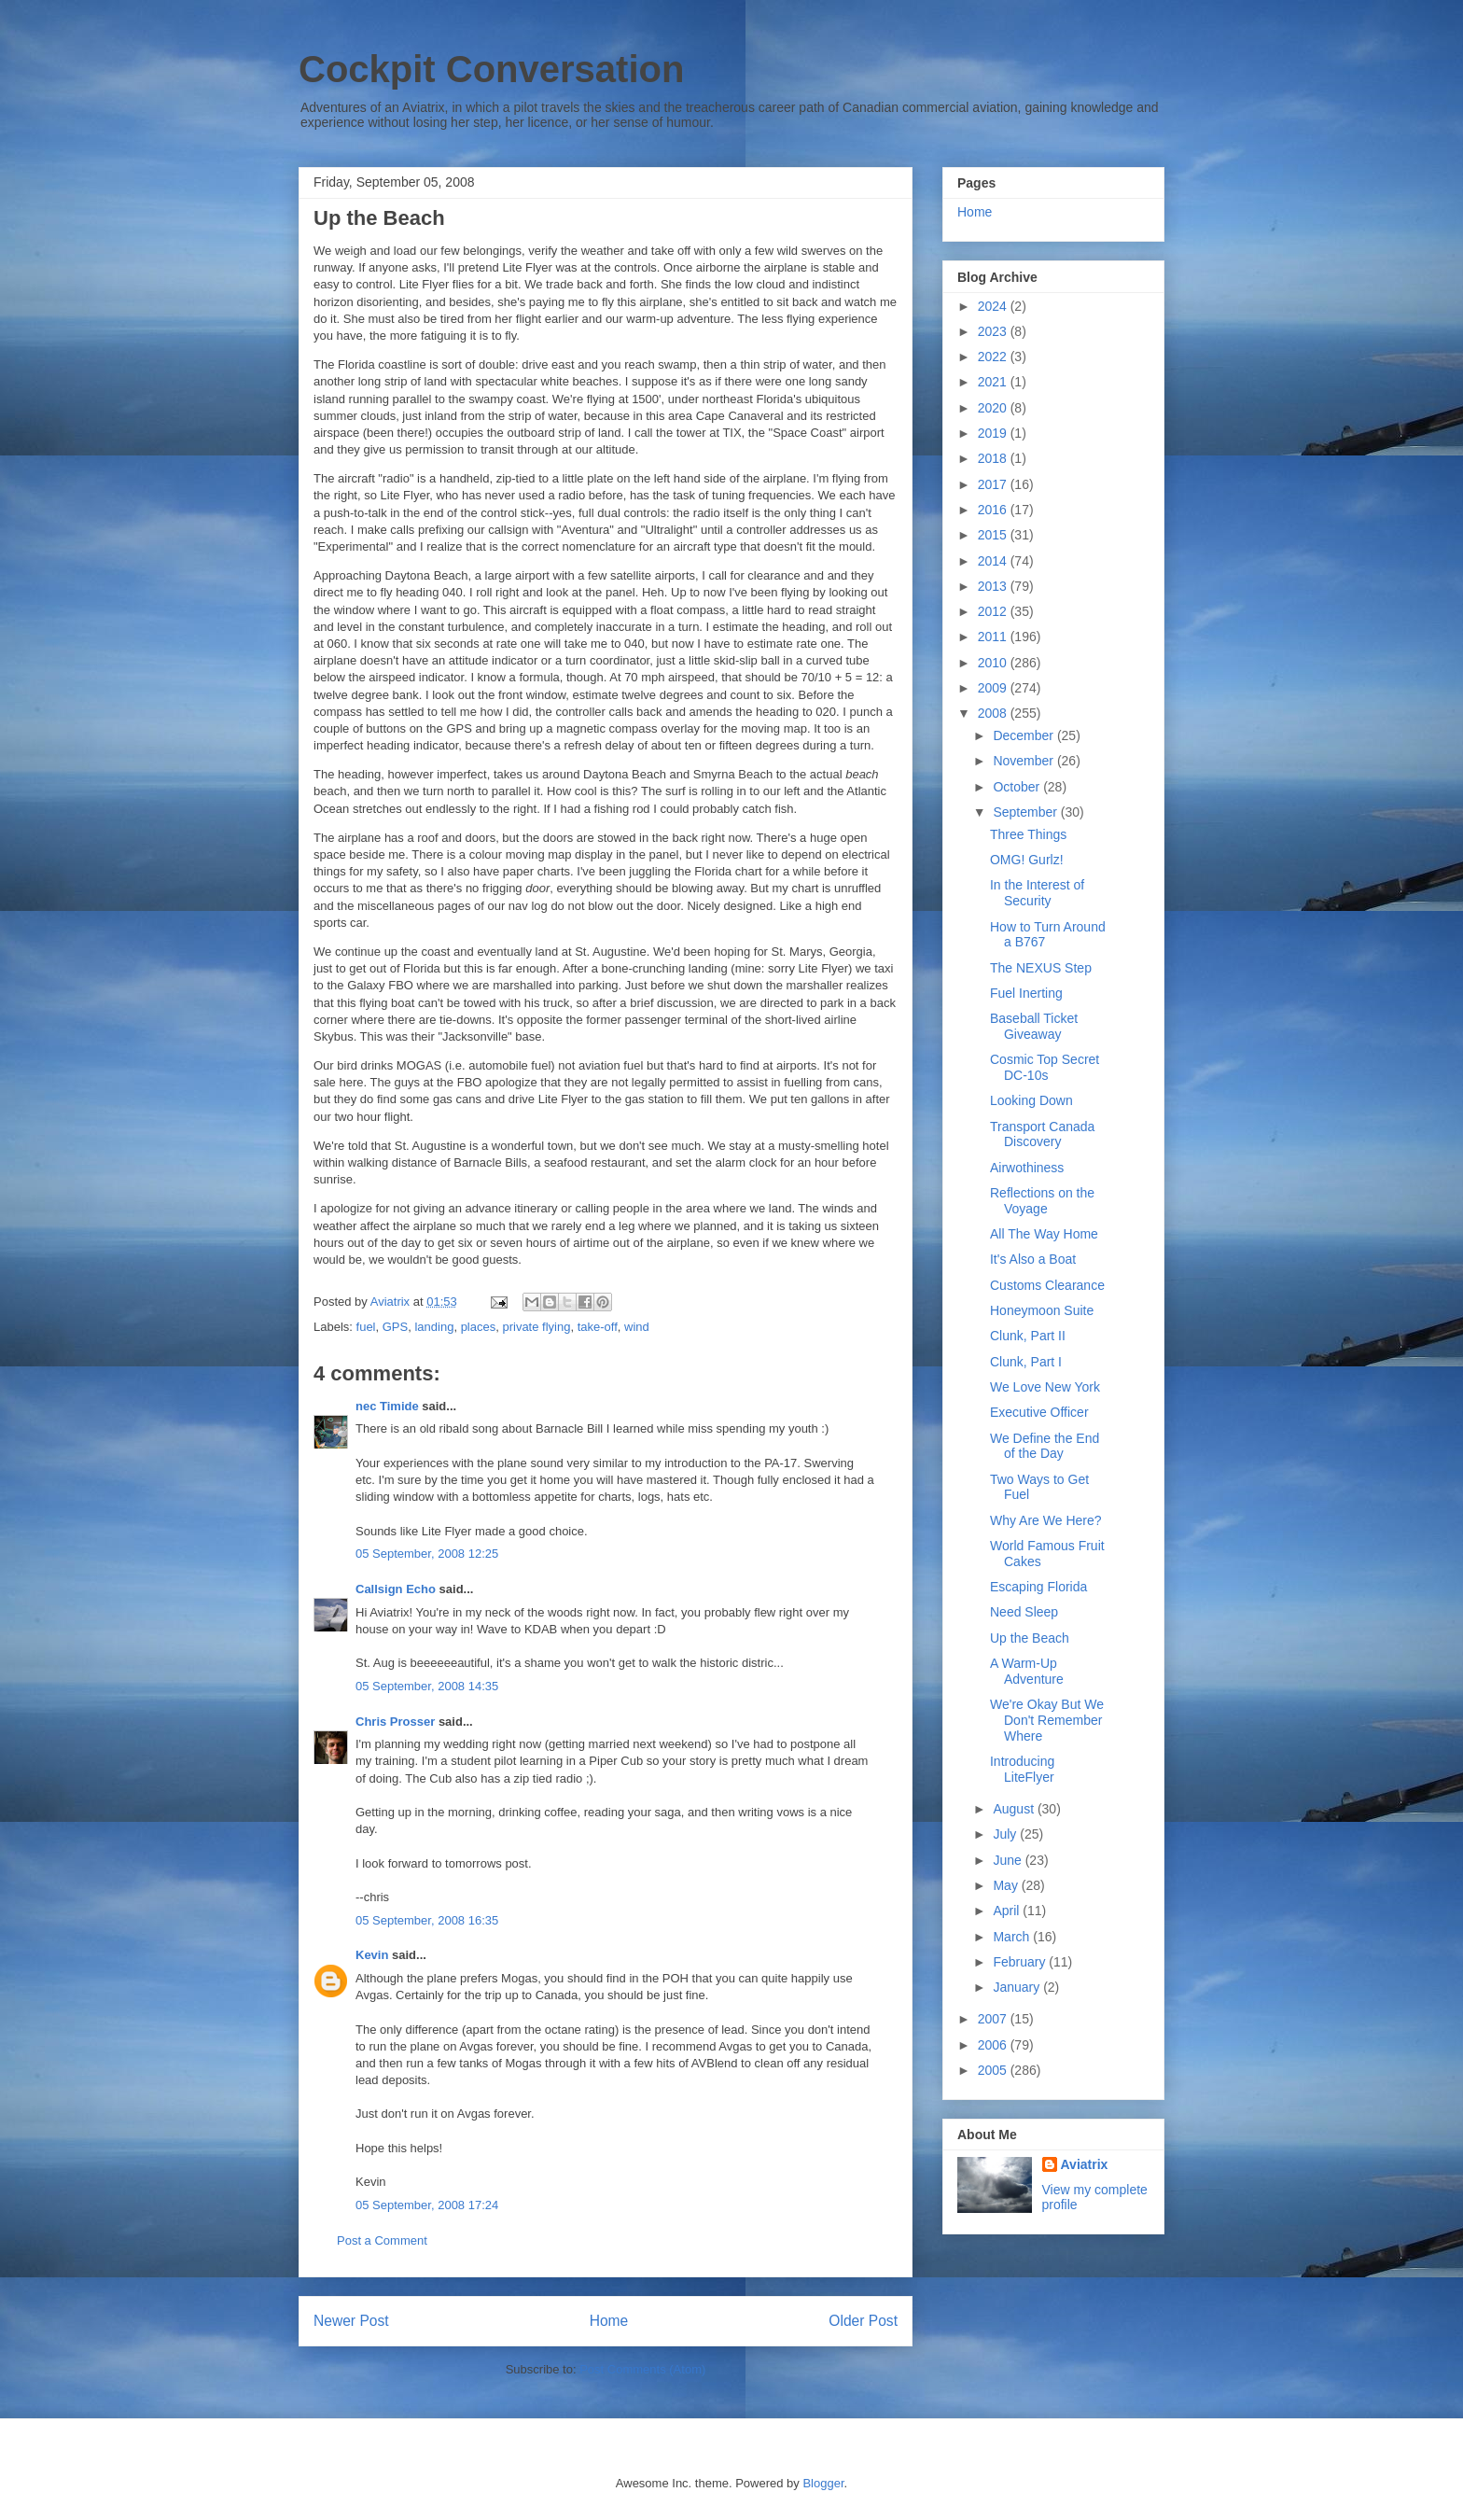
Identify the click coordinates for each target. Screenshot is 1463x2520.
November (1024, 760)
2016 (994, 509)
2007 (994, 2018)
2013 (994, 586)
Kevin (371, 1955)
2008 (994, 713)
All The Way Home (1044, 1233)
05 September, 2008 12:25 (426, 1554)
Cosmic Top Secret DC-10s (1044, 1067)
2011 (994, 636)
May (1007, 1885)
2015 (994, 534)
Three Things (1028, 834)
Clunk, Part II (1028, 1335)
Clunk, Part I (1026, 1361)
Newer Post (351, 2321)
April (1008, 1910)
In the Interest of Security (1037, 892)
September (1026, 812)
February (1021, 1961)
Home (609, 2321)
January (1018, 1987)
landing (433, 1327)
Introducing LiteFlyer (1022, 1769)
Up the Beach (1029, 1638)
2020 (994, 407)
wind (636, 1327)
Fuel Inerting (1026, 993)
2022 (994, 356)
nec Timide (387, 1406)
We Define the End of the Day (1044, 1446)
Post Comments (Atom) (642, 2369)
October (1018, 786)
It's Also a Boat (1033, 1259)
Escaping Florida (1038, 1586)
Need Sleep (1024, 1611)
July (1006, 1834)
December (1024, 735)
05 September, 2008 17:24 (426, 2205)
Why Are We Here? (1046, 1520)
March (1013, 1936)
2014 (994, 560)
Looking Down (1031, 1100)
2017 (994, 484)
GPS (395, 1327)
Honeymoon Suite (1042, 1310)
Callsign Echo (395, 1589)
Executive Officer (1039, 1412)
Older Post (863, 2321)
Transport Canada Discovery (1042, 1134)
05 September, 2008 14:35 (426, 1686)
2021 (994, 381)
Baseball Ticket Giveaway (1034, 1026)
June (1008, 1860)
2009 (994, 687)
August (1015, 1808)
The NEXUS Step (1041, 967)
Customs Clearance (1047, 1285)
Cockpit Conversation (491, 69)
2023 (994, 331)
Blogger (822, 2483)
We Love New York (1045, 1386)
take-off (598, 1327)
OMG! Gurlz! (1027, 859)
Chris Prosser (395, 1722)
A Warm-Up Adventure (1027, 1671)
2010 (994, 662)
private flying (536, 1327)
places (478, 1327)
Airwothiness (1027, 1167)
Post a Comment (382, 2240)
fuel (366, 1327)
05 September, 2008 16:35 (426, 1920)
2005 (994, 2070)
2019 (994, 433)
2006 (994, 2044)
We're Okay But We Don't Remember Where (1047, 1720)
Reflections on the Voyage (1042, 1200)
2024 (994, 306)
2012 (994, 611)
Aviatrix (1084, 2164)
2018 (994, 458)
